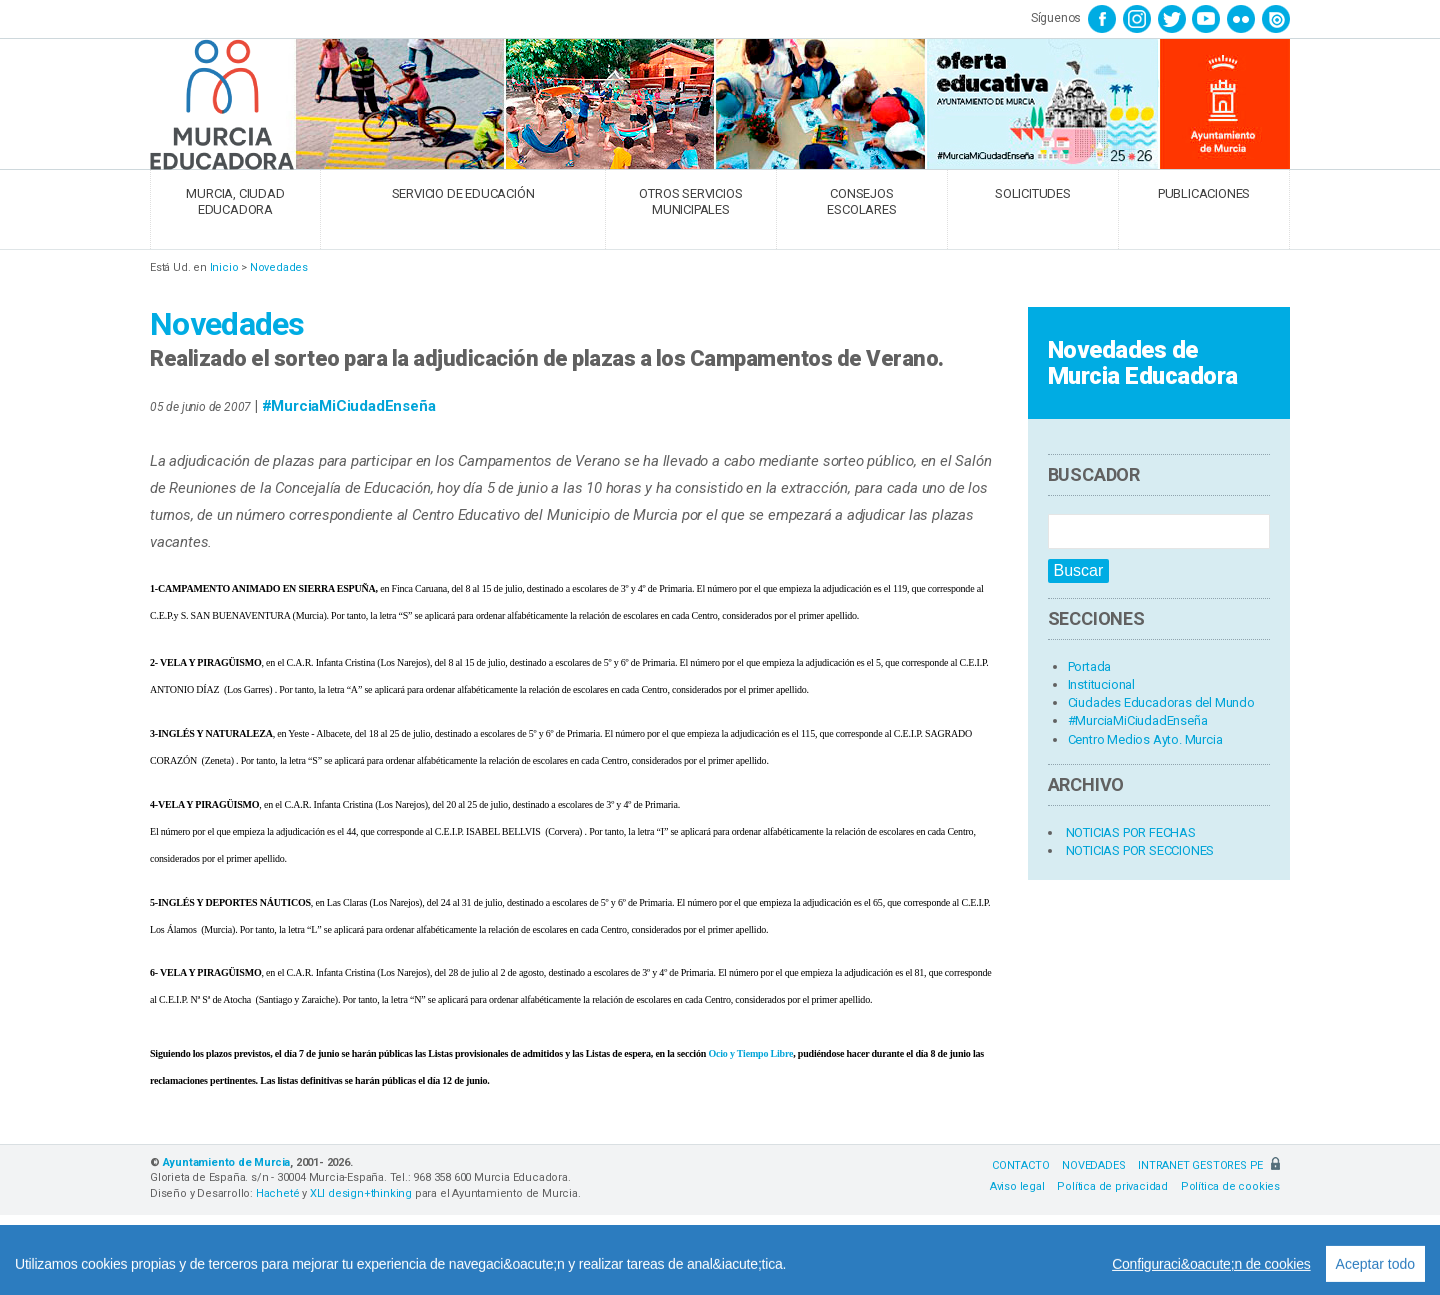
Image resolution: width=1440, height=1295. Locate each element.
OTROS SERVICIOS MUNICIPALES (690, 201)
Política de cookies (1230, 1186)
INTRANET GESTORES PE (1209, 1165)
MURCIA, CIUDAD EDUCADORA (235, 201)
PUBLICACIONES (1204, 193)
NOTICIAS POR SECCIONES (1140, 850)
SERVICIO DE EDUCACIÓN (463, 193)
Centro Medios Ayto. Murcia (1145, 739)
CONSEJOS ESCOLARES (861, 201)
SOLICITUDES (1033, 193)
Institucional (1101, 684)
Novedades (279, 267)
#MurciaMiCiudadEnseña (349, 406)
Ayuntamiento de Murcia (227, 1162)
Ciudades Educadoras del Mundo (1161, 702)
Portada (1090, 666)
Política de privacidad (1112, 1186)
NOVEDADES (1093, 1165)
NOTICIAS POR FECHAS (1131, 832)
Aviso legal (1017, 1186)
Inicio (224, 267)
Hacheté (278, 1193)
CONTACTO (1020, 1165)
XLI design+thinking (361, 1193)
